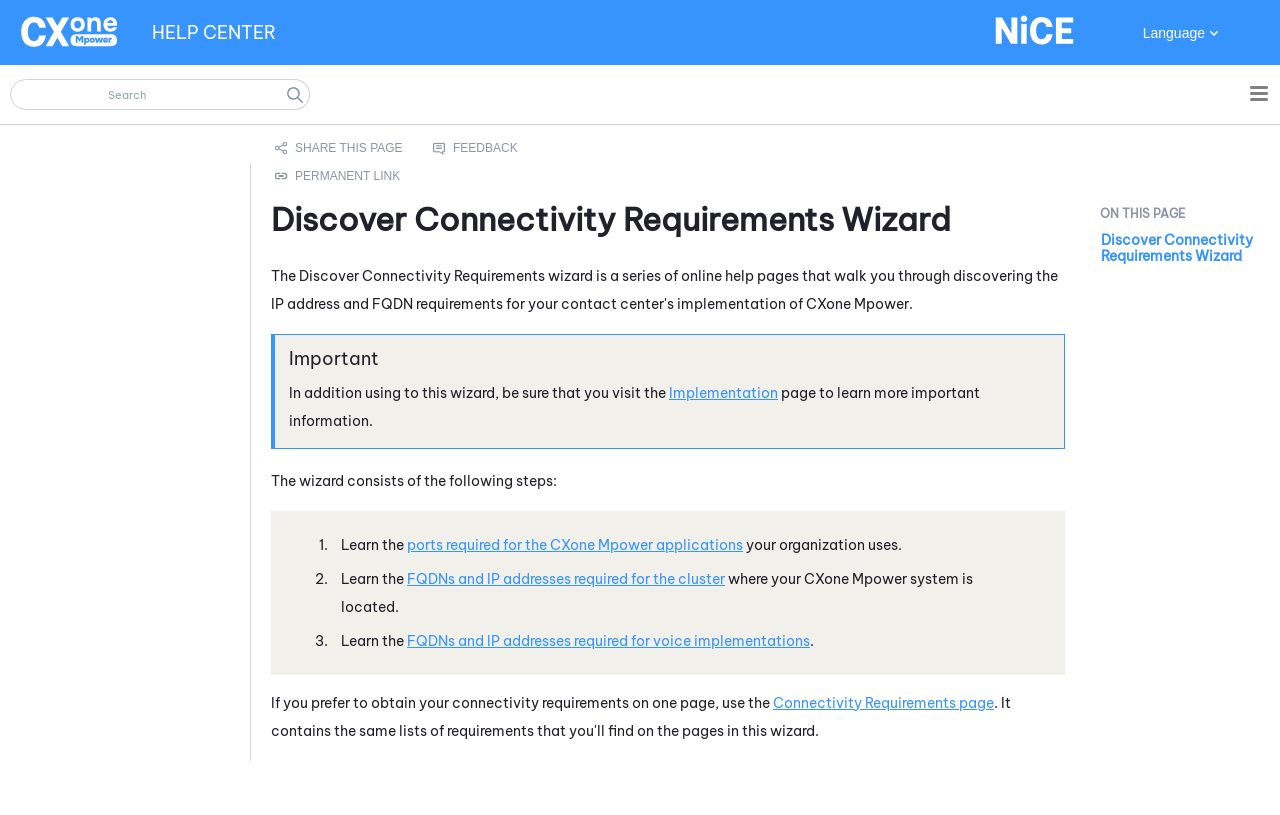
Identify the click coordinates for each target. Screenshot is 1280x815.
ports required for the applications (575, 545)
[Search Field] (160, 94)
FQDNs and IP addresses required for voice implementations (608, 641)
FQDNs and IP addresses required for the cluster (566, 579)
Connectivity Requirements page (883, 703)
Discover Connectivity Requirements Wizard (1177, 248)
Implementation (723, 393)
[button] (295, 94)
